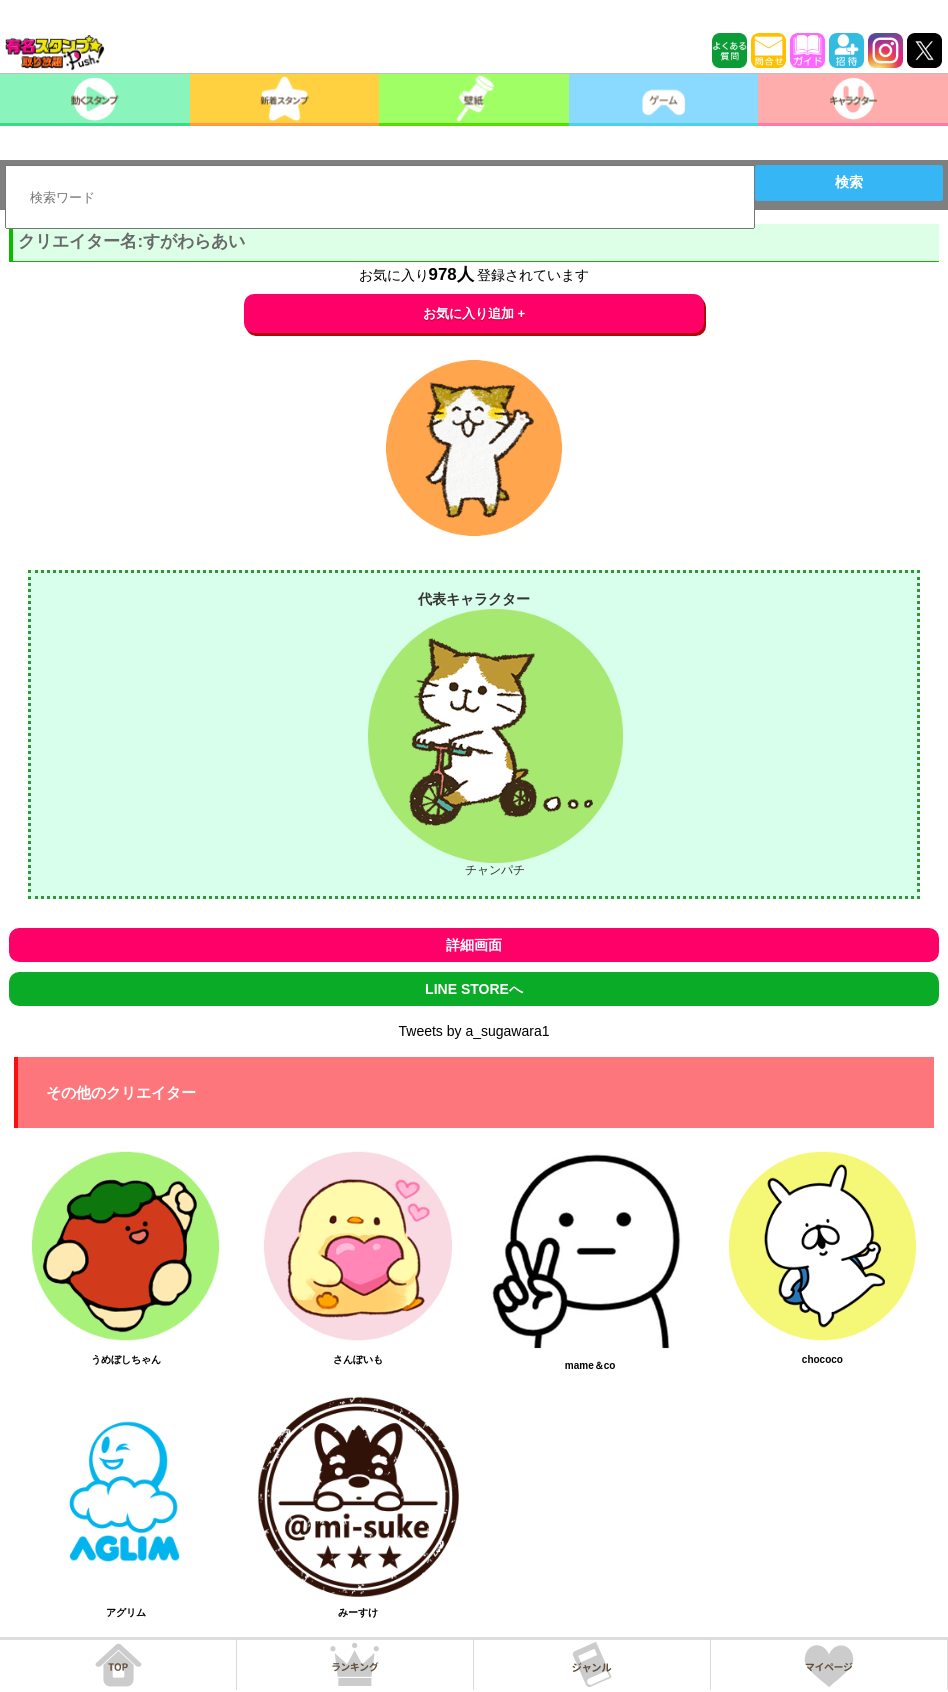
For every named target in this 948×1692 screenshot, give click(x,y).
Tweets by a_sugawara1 (474, 1031)
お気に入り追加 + (474, 313)
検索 (849, 182)
